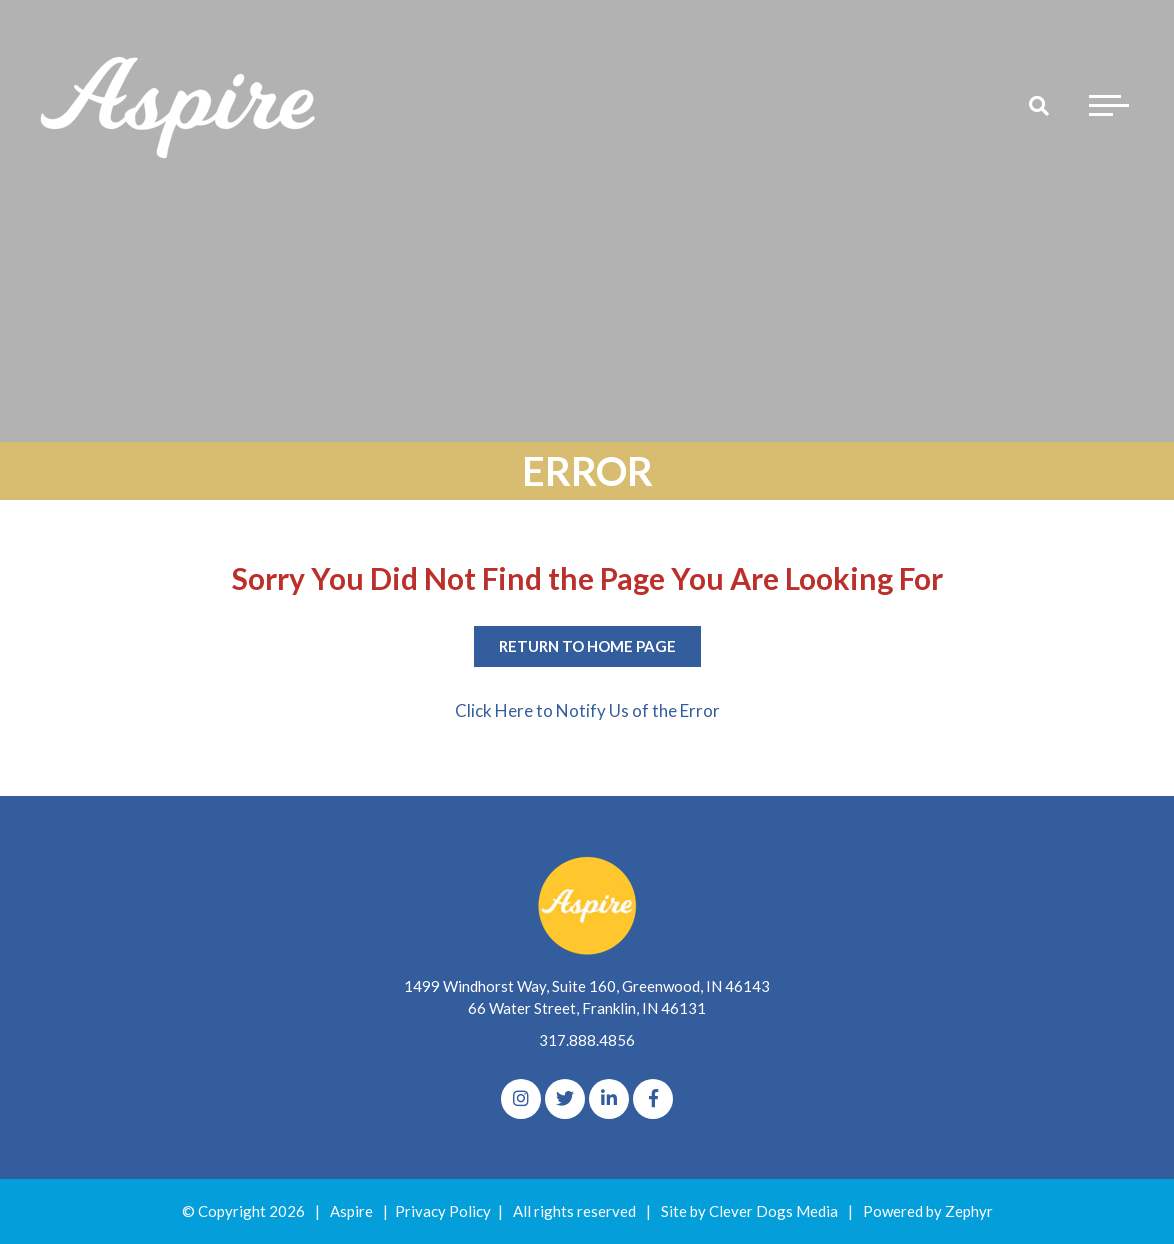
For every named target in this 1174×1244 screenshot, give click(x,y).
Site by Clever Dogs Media (749, 1211)
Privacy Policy (443, 1211)
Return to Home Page (587, 646)
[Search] (1039, 105)
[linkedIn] (609, 1099)
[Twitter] (565, 1099)
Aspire (351, 1211)
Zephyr (969, 1211)
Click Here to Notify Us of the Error (587, 710)
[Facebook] (653, 1099)
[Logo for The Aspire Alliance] (180, 105)
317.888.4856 (587, 1040)
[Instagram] (521, 1099)
